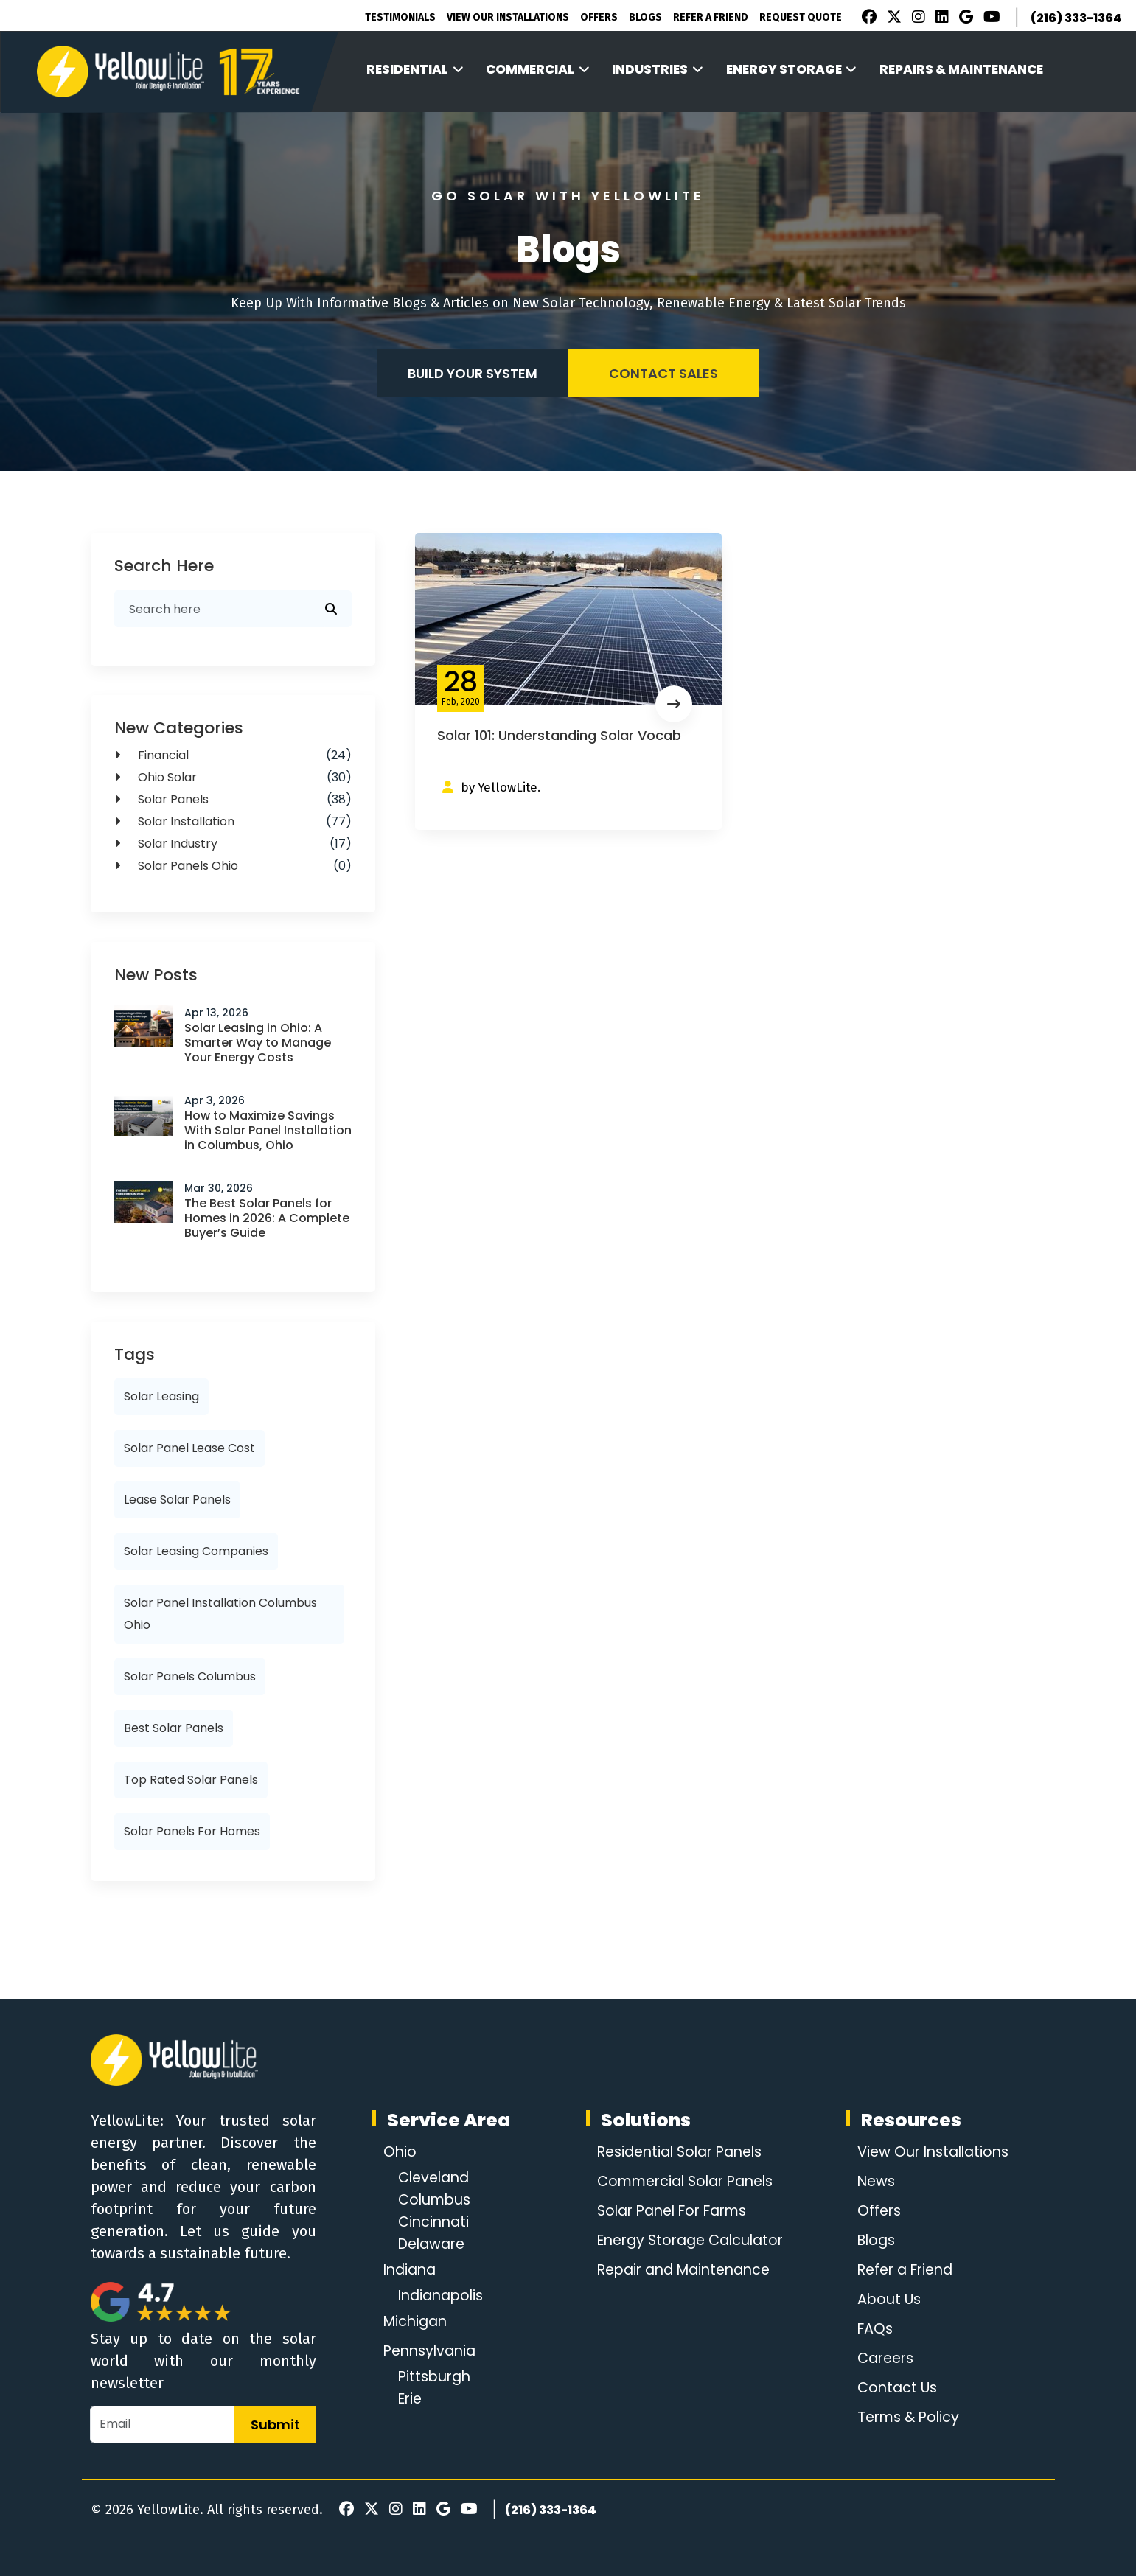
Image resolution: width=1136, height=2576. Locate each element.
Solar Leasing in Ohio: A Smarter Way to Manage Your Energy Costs (257, 1042)
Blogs (645, 17)
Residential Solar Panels (679, 2152)
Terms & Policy (907, 2417)
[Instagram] (916, 18)
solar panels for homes (192, 1831)
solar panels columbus (190, 1676)
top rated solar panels (191, 1779)
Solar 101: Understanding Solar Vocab (559, 735)
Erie (411, 2399)
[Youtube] (989, 18)
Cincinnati (435, 2222)
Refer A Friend (710, 17)
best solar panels (173, 1728)
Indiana (411, 2270)
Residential (415, 69)
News (873, 2181)
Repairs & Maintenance (961, 69)
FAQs (872, 2329)
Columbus (436, 2200)
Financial (233, 755)
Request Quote (800, 17)
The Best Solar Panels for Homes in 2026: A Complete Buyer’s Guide (266, 1218)
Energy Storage (791, 69)
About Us (886, 2299)
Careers (883, 2358)
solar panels (233, 800)
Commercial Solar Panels (685, 2181)
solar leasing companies (196, 1551)
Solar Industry (233, 844)
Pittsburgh (436, 2377)
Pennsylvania (432, 2351)
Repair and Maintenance (683, 2270)
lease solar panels (177, 1499)
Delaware (434, 2244)
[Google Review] (964, 18)
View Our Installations (508, 17)
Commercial (538, 69)
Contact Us (894, 2388)
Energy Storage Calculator (689, 2240)
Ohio (400, 2152)
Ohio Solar (233, 778)
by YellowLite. (501, 787)
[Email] (162, 2424)
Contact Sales (663, 373)
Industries (657, 69)
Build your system (472, 373)
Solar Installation (233, 822)
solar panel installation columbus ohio (220, 1613)
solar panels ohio (233, 866)
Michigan (417, 2321)
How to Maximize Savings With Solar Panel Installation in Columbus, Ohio (268, 1130)
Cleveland (436, 2178)
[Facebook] (865, 18)
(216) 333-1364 (1076, 18)
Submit (275, 2424)
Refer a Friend (904, 2270)
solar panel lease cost (189, 1447)
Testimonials (400, 17)
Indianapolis (443, 2296)
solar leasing (161, 1396)
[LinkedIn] (940, 18)
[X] (892, 18)
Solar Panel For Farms (671, 2211)
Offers (599, 17)
